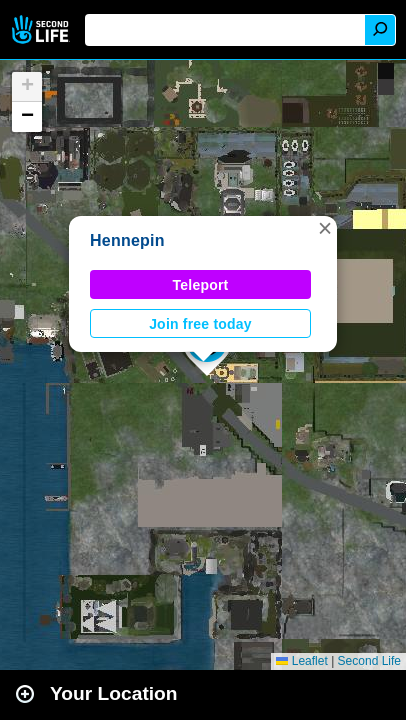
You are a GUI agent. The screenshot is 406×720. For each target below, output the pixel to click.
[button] (325, 228)
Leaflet (301, 661)
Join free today (200, 324)
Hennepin (127, 240)
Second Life (42, 29)
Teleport (201, 285)
